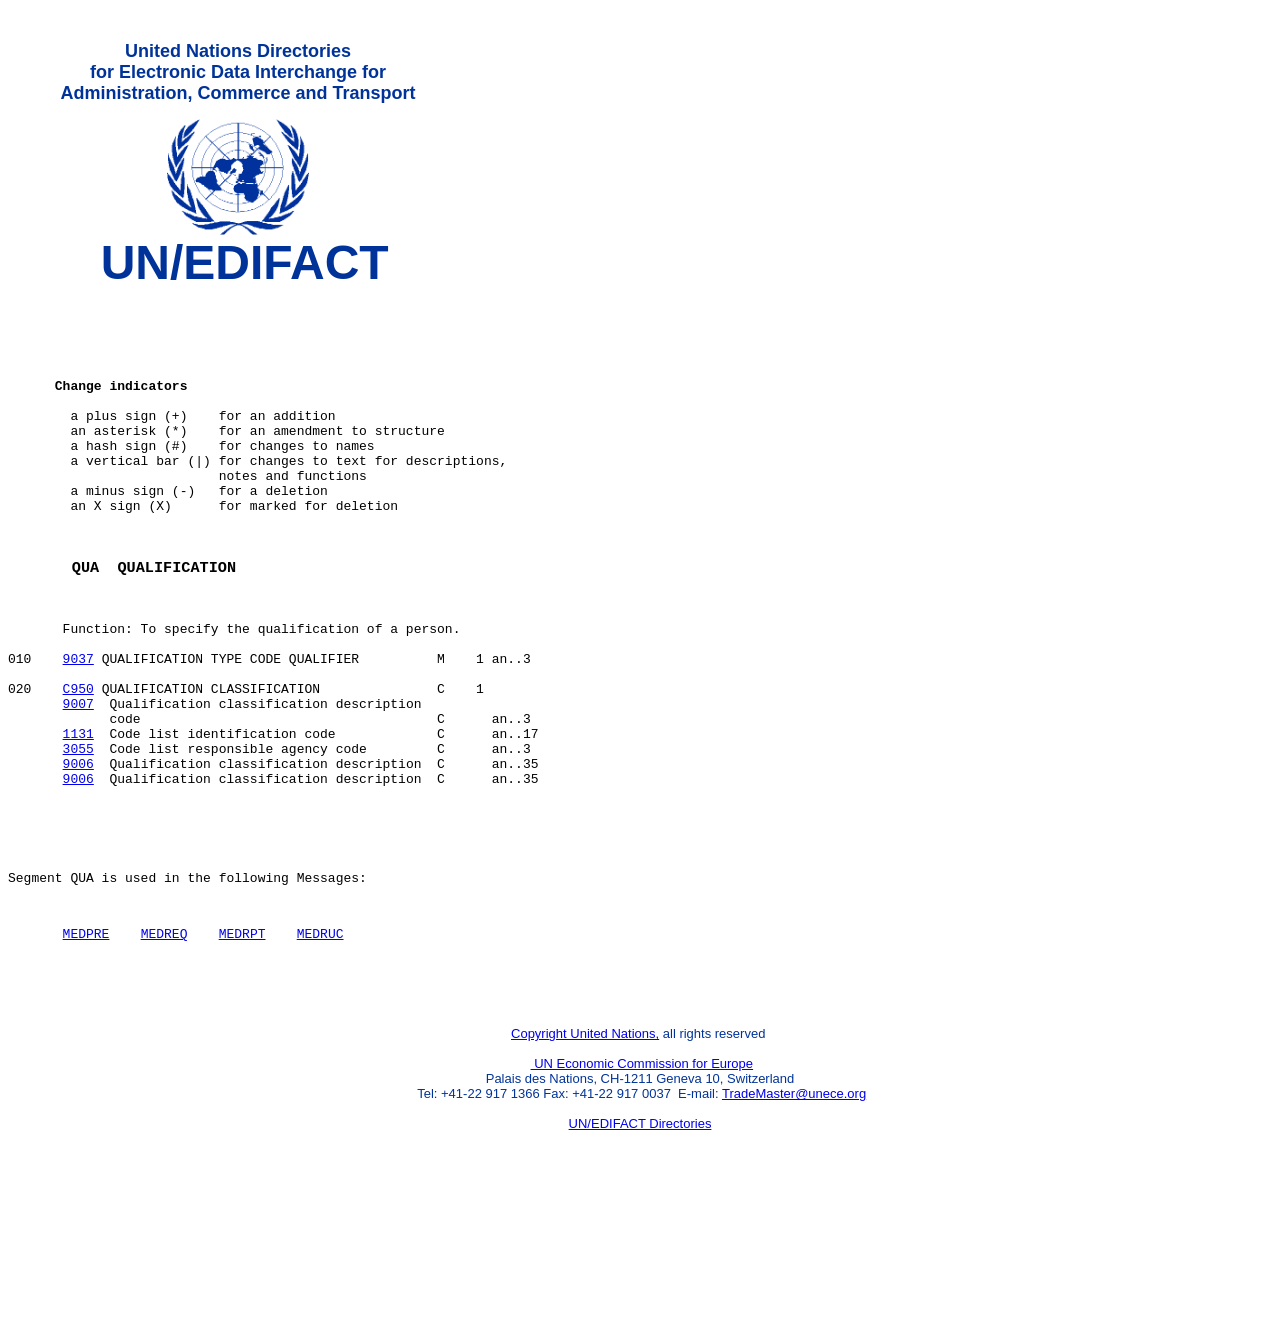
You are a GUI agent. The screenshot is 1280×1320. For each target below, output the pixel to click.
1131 (78, 819)
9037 (78, 729)
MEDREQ (164, 1046)
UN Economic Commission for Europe (642, 1185)
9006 (78, 855)
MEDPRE (86, 1046)
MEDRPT (242, 1046)
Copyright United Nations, (585, 1155)
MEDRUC (320, 1046)
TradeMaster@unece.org (794, 1215)
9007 (78, 783)
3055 (78, 837)
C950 (78, 765)
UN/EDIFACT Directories (640, 1245)
